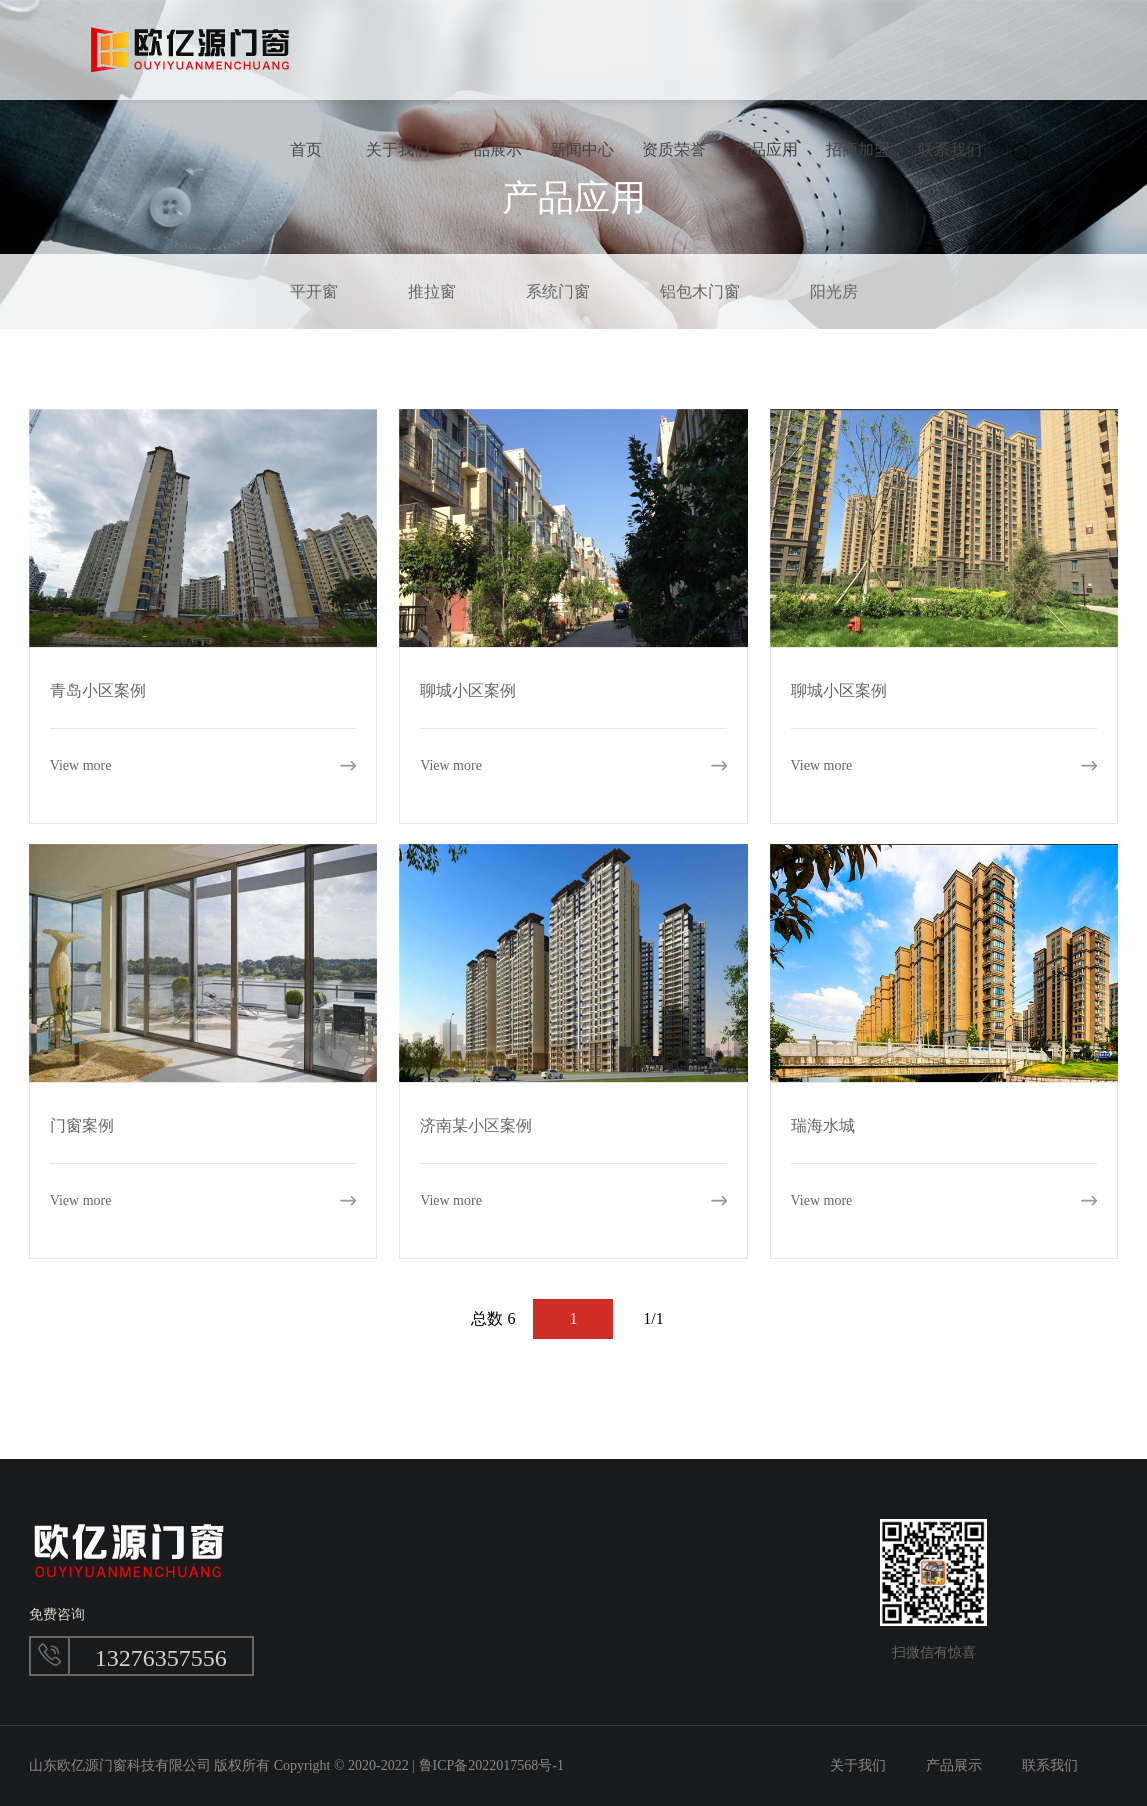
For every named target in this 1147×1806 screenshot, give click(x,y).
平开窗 (314, 291)
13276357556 (161, 1658)
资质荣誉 (674, 149)
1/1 (653, 1318)
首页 (306, 149)
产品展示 (490, 149)
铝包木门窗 (700, 291)
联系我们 (950, 149)
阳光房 (834, 291)
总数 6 (493, 1318)
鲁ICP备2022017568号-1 (491, 1765)
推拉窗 (432, 291)
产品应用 (766, 149)
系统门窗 (558, 291)
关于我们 (398, 149)
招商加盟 (858, 149)
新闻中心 (582, 149)
